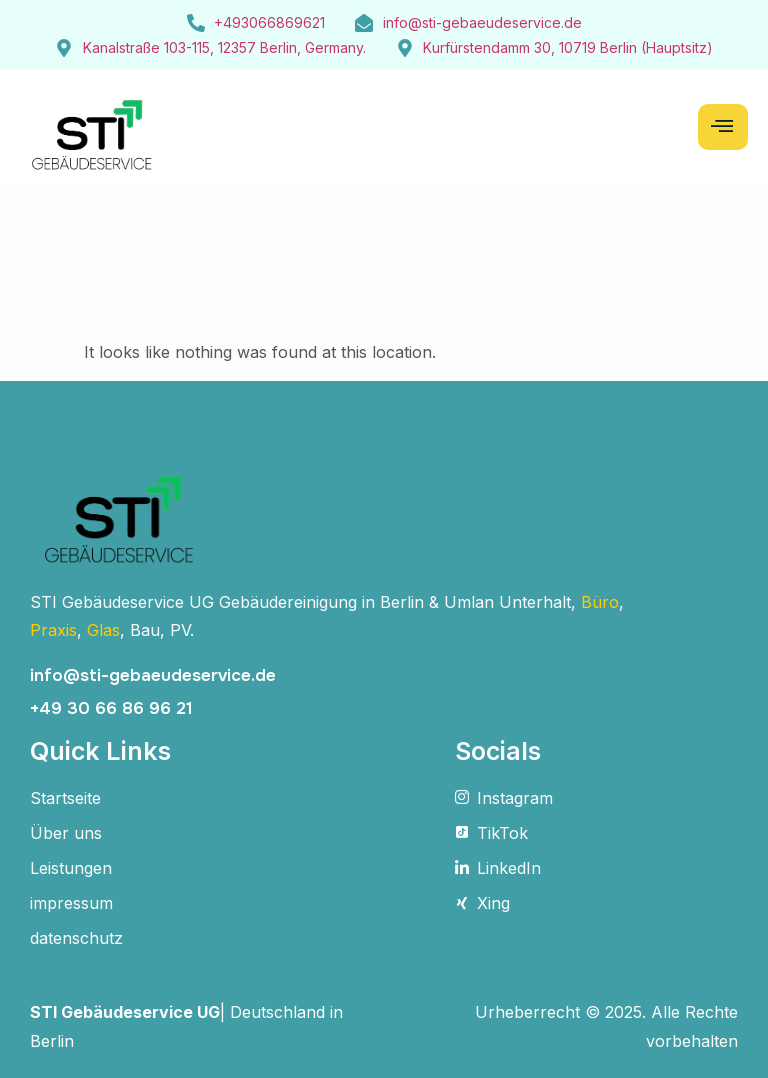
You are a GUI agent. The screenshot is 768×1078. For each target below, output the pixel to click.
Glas (103, 630)
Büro (600, 602)
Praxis (53, 630)
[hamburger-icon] (723, 127)
